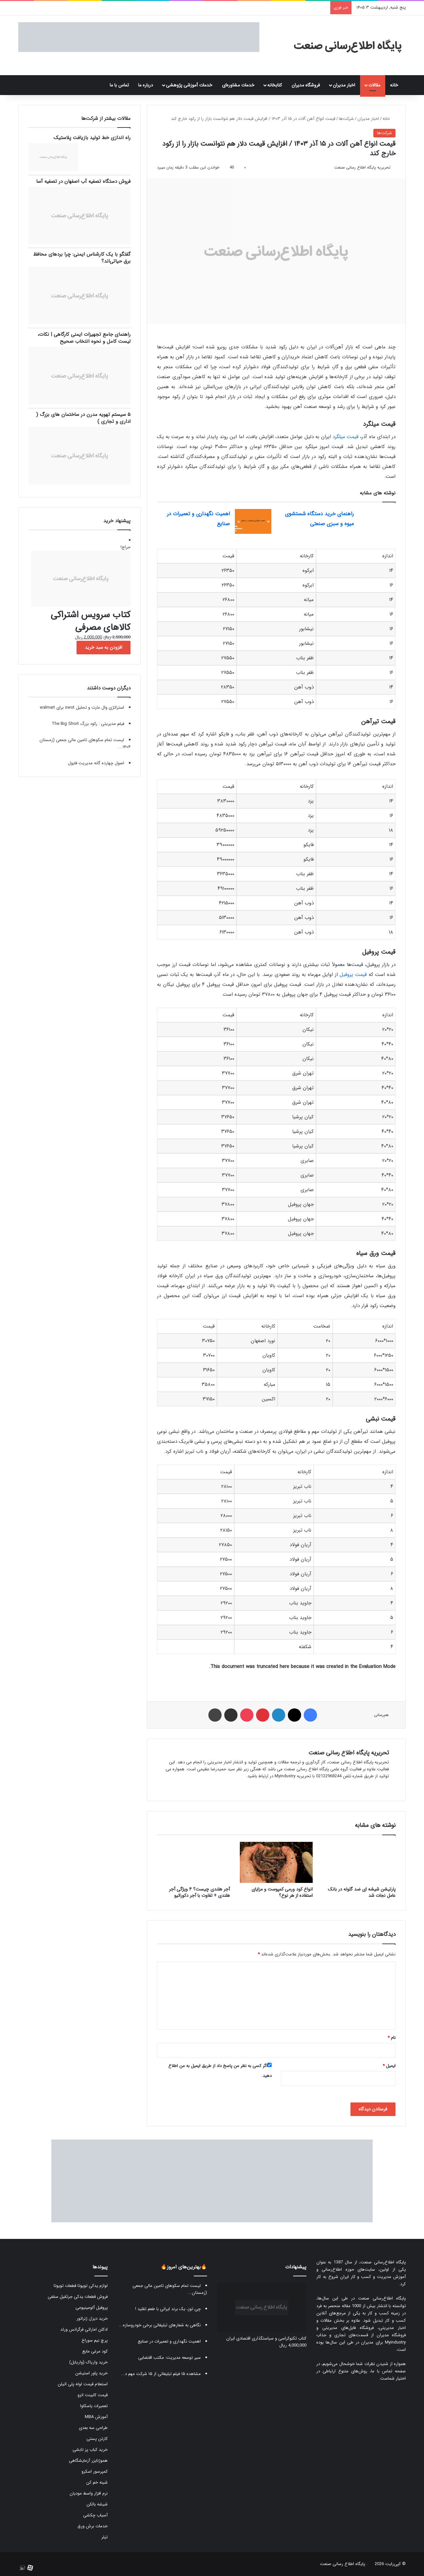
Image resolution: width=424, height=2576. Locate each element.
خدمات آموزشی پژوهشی (189, 85)
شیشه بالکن (97, 2504)
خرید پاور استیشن (91, 2373)
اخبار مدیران (344, 85)
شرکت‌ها (346, 118)
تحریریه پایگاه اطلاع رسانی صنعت (362, 167)
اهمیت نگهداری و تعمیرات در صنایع (169, 2341)
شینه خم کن (97, 2482)
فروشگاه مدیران (306, 85)
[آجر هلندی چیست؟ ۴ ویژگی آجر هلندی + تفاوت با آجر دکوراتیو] (193, 1862)
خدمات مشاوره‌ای (238, 85)
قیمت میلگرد (345, 437)
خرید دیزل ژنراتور (92, 2318)
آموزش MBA (96, 2416)
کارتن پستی (97, 2438)
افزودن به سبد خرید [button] (103, 647)
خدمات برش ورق (93, 2526)
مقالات (374, 85)
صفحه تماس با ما (388, 2371)
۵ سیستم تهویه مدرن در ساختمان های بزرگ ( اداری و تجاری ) (83, 418)
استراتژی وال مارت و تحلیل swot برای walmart (82, 707)
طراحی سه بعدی (93, 2427)
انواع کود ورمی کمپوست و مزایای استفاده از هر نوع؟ (282, 1892)
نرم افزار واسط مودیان (89, 2493)
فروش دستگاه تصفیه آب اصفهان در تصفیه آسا (83, 181)
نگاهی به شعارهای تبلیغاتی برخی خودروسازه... (160, 2325)
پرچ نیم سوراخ (94, 2340)
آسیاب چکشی (95, 2515)
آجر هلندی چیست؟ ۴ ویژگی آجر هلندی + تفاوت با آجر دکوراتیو (199, 1892)
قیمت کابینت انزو (93, 2395)
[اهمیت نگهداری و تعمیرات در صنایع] (253, 521)
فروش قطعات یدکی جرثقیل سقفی (78, 2296)
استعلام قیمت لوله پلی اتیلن (83, 2384)
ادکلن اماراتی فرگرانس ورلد (84, 2329)
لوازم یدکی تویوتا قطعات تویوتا (81, 2285)
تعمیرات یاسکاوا (94, 2405)
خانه (395, 85)
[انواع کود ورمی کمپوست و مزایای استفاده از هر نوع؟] (276, 1862)
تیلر (104, 2537)
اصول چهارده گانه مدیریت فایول (96, 763)
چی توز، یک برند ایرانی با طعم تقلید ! (168, 2308)
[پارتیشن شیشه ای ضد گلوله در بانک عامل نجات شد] (359, 1862)
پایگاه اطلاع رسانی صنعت (342, 2563)
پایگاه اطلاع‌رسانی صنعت (383, 2262)
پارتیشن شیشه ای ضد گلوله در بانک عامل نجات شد (362, 1892)
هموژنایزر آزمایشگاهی (88, 2460)
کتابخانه (274, 85)
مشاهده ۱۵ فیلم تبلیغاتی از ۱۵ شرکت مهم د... (161, 2373)
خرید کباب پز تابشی (90, 2449)
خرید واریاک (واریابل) (88, 2362)
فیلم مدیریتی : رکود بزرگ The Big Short (88, 723)
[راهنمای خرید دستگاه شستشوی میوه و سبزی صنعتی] (377, 521)
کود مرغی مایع (95, 2351)
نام (392, 2037)
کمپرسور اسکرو (94, 2471)
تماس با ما (119, 85)
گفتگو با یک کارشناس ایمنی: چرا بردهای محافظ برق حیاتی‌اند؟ (82, 257)
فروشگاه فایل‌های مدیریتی (348, 2327)
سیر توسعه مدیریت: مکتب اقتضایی (169, 2357)
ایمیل (389, 2065)
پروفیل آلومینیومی (92, 2307)
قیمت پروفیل (353, 975)
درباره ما (145, 85)
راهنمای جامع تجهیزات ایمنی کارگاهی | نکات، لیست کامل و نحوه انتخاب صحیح (84, 337)
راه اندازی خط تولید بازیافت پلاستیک (92, 138)
